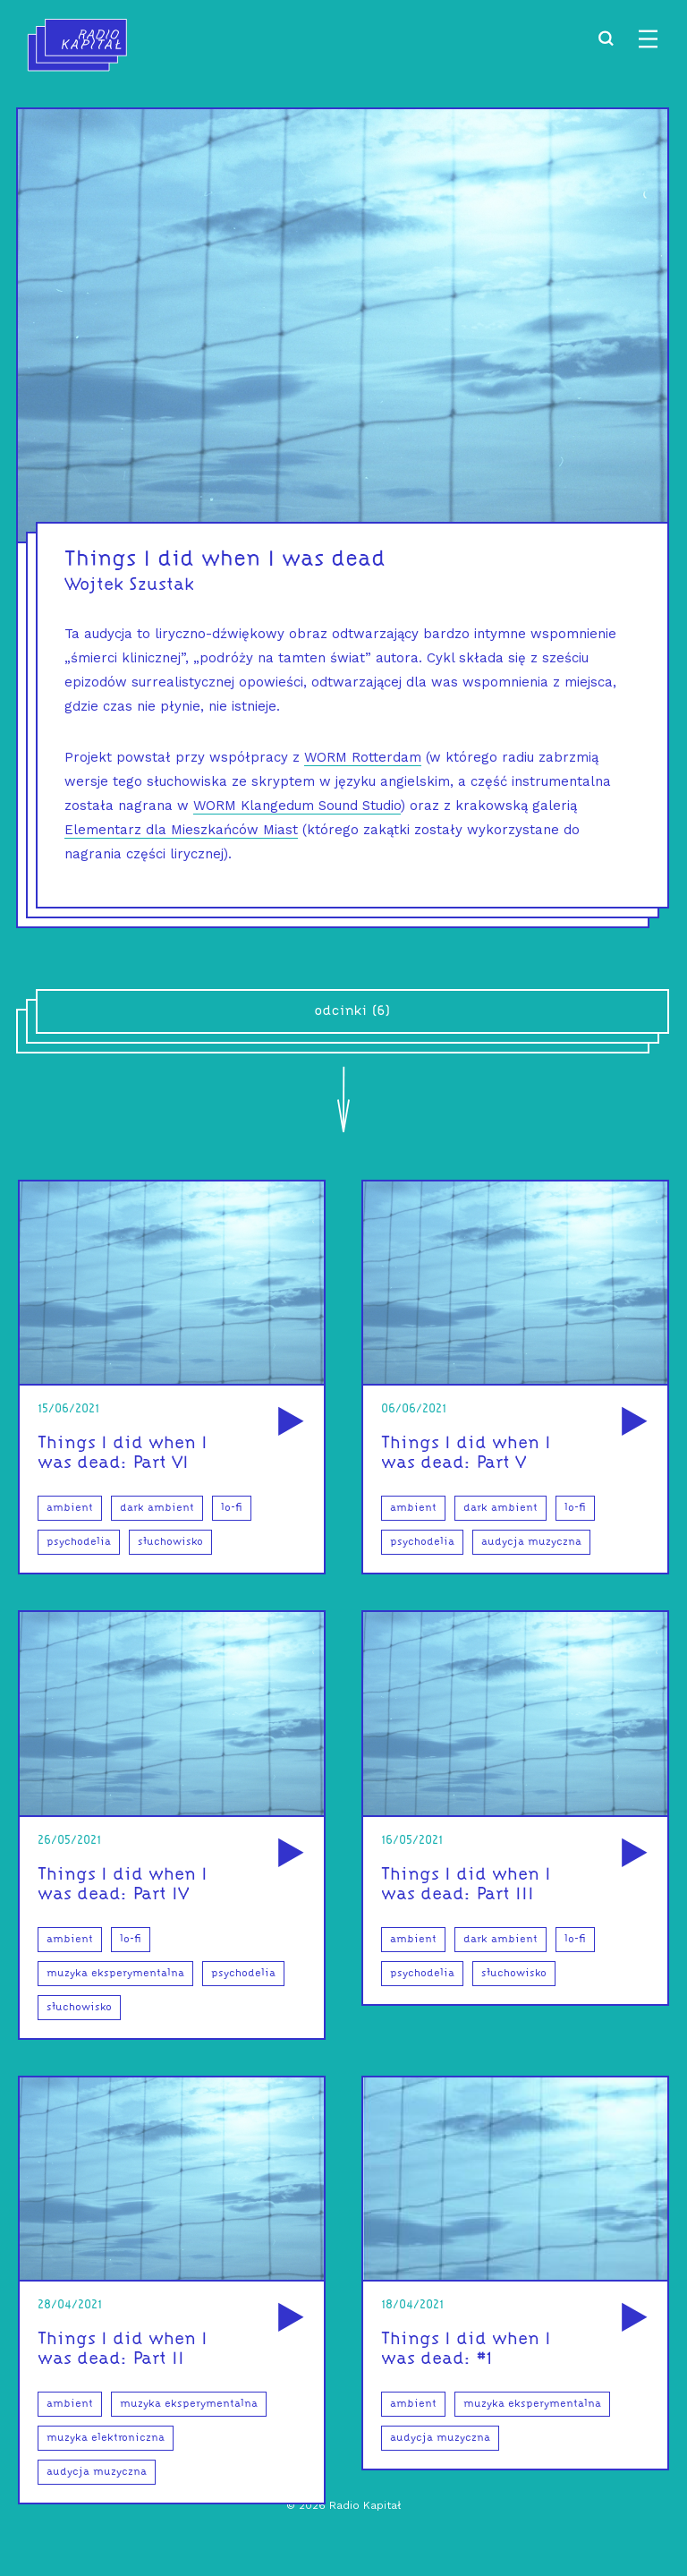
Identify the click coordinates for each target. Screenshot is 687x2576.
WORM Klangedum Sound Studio (297, 806)
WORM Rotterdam (362, 757)
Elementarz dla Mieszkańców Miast (181, 830)
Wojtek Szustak (129, 585)
